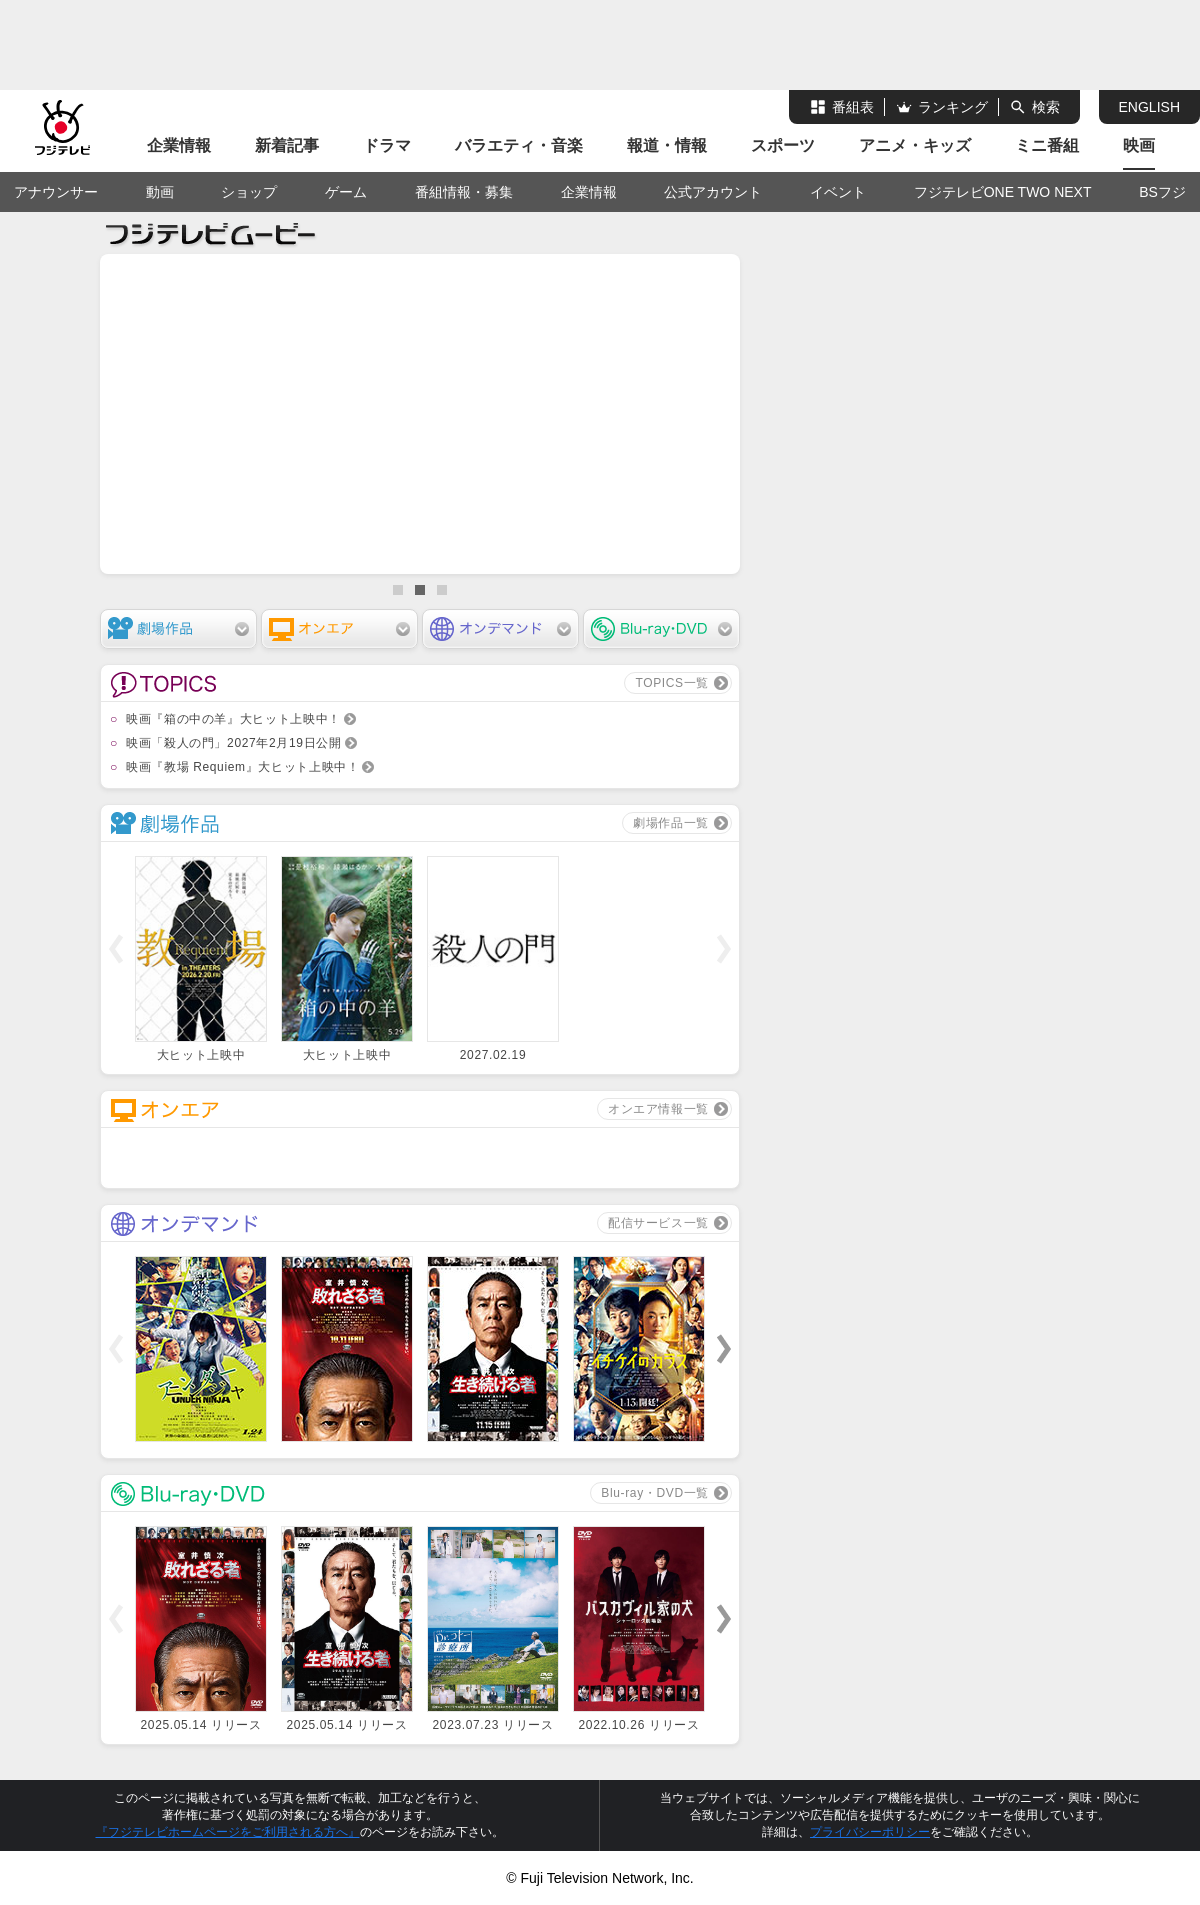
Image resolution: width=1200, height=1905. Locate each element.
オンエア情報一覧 (658, 1109)
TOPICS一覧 (672, 683)
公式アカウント (713, 192)
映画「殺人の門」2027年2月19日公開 (234, 743)
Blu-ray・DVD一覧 (655, 1493)
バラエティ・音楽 (519, 145)
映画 (1139, 145)
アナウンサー (56, 192)
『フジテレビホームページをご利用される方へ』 (228, 1832)
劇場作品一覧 (671, 823)
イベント (838, 192)
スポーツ (783, 145)
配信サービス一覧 (658, 1223)
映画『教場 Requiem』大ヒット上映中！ (242, 767)
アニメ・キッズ (915, 145)
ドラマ (387, 145)
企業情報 (179, 145)
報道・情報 (667, 145)
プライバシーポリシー (870, 1832)
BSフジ (1162, 192)
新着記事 (287, 145)
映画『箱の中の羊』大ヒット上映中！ (233, 719)
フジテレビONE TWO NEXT (1003, 192)
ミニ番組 (1047, 145)
